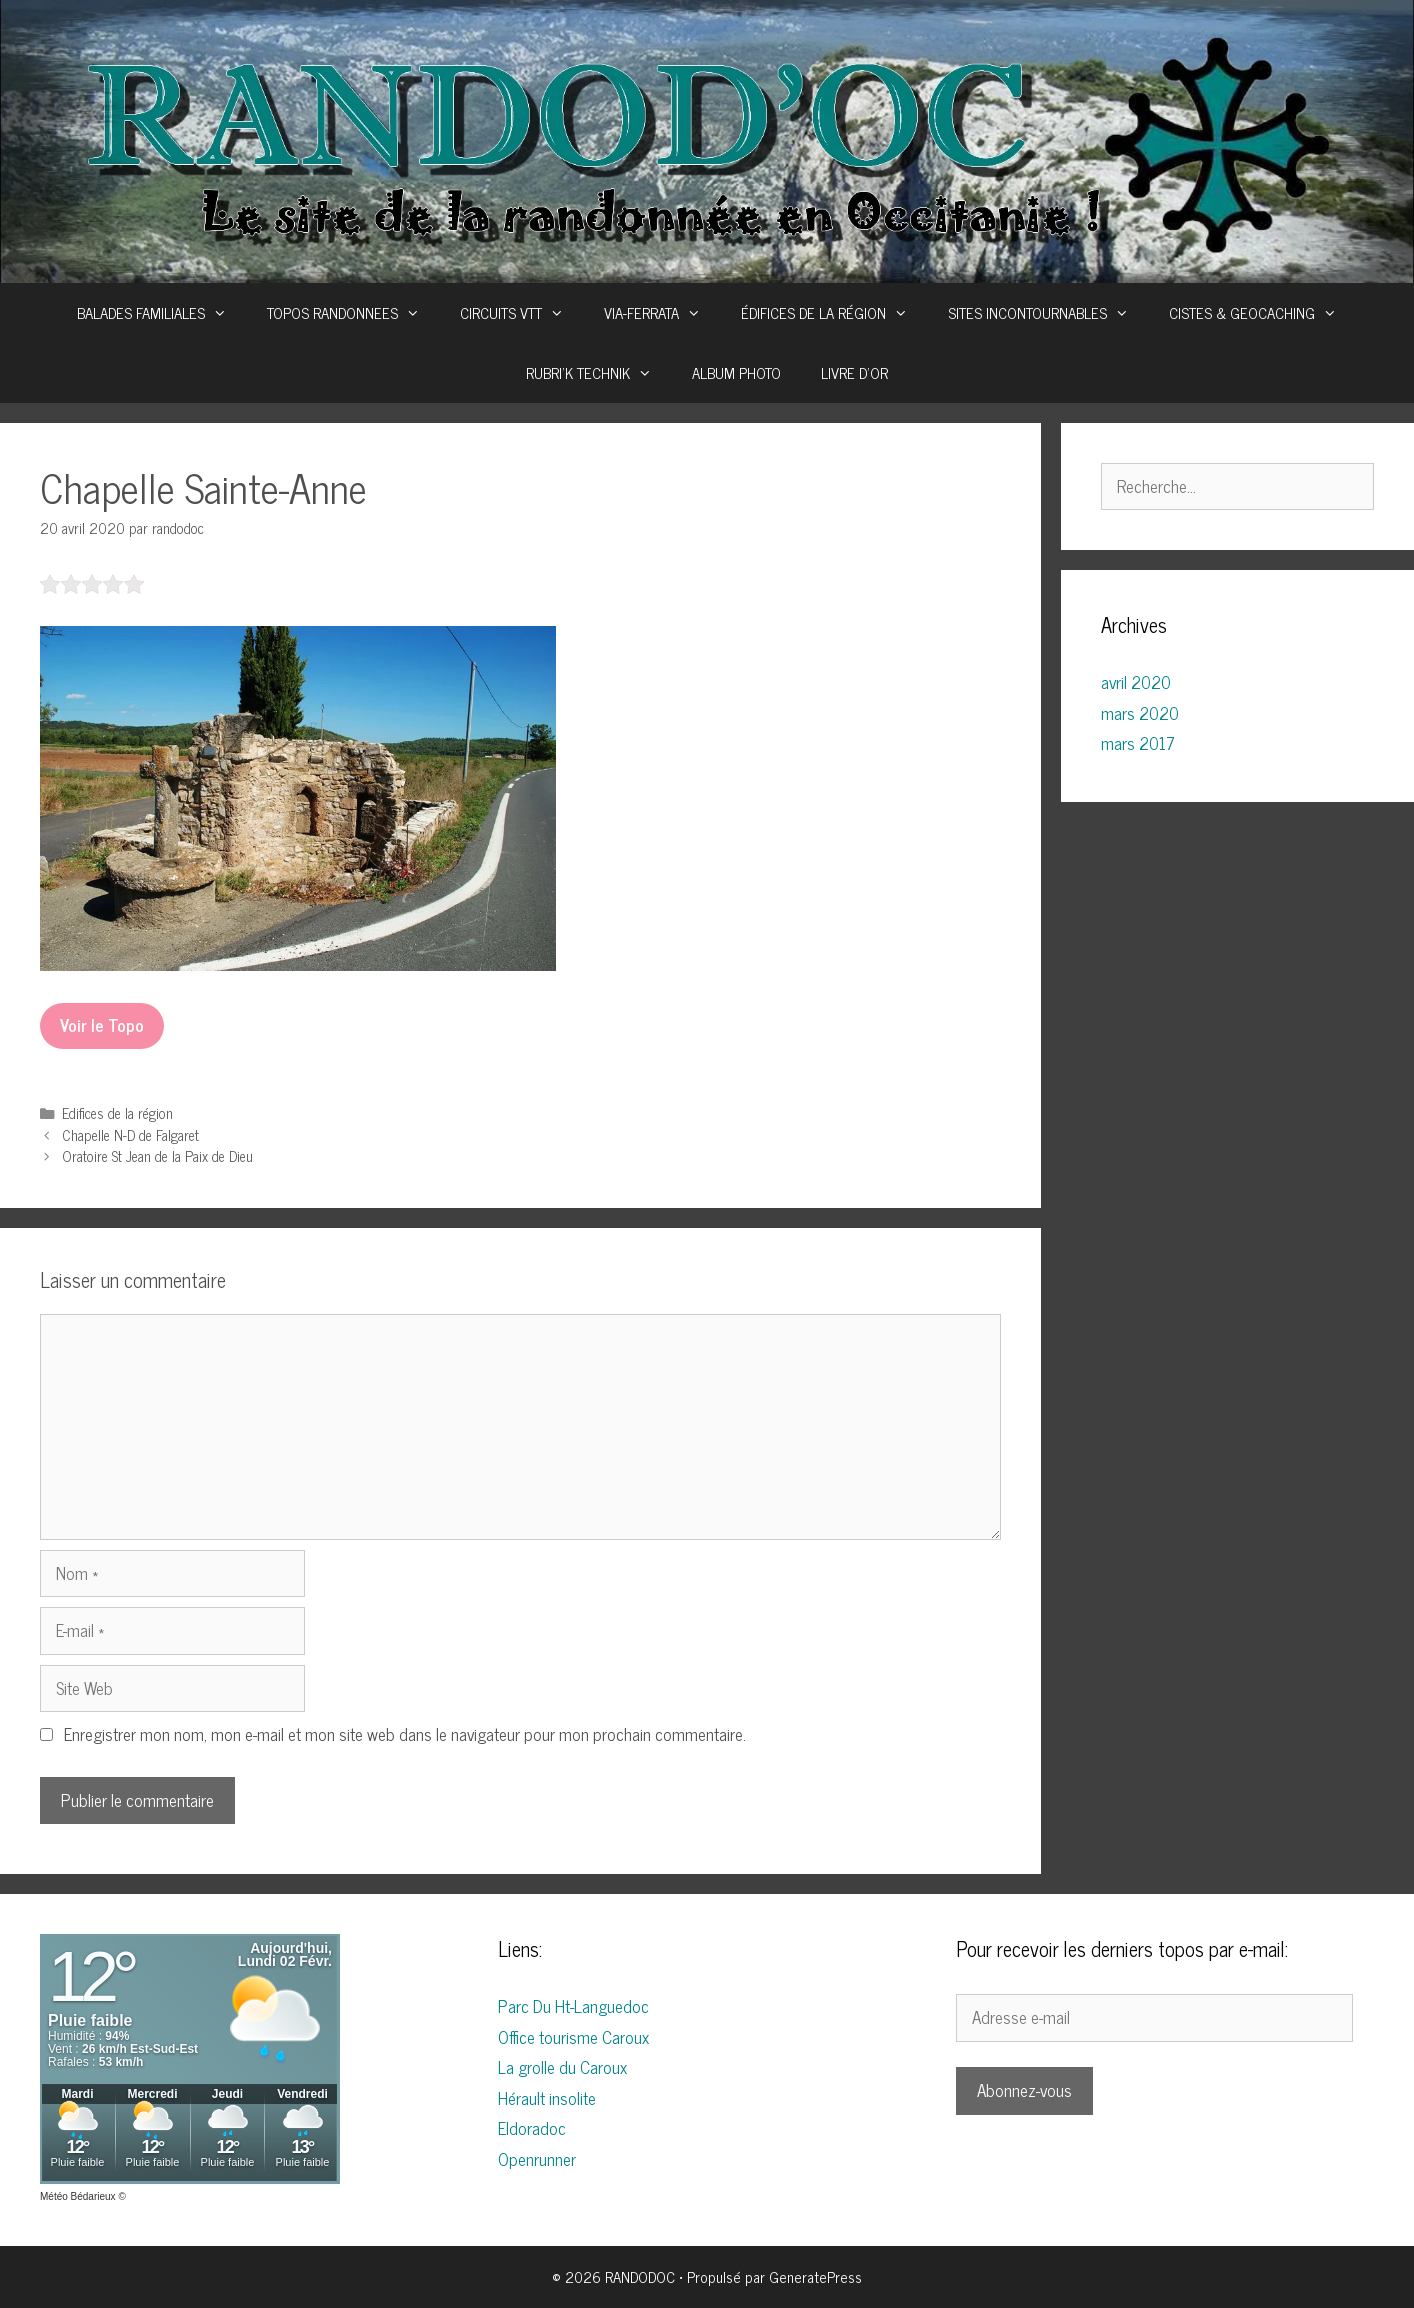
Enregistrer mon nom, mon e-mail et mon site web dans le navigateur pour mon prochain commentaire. (405, 1734)
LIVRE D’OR (854, 372)
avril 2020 (1136, 682)
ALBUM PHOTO (736, 372)
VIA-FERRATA (662, 313)
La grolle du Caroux (562, 2067)
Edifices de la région (117, 1113)
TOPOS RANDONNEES (353, 313)
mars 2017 (1138, 743)
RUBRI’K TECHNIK (599, 373)
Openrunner (537, 2159)
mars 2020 (1140, 713)
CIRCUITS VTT (522, 313)
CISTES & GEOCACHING (1263, 313)
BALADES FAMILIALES (162, 313)
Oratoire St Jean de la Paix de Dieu (157, 1156)
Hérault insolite (547, 2098)
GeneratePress (815, 2276)
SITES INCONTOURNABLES (1048, 313)
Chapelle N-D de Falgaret (130, 1135)
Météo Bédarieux (78, 2196)
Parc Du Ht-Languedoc (573, 2006)
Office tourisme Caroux (573, 2037)
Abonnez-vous (1024, 2090)
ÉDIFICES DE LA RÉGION (834, 313)
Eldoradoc (532, 2128)
